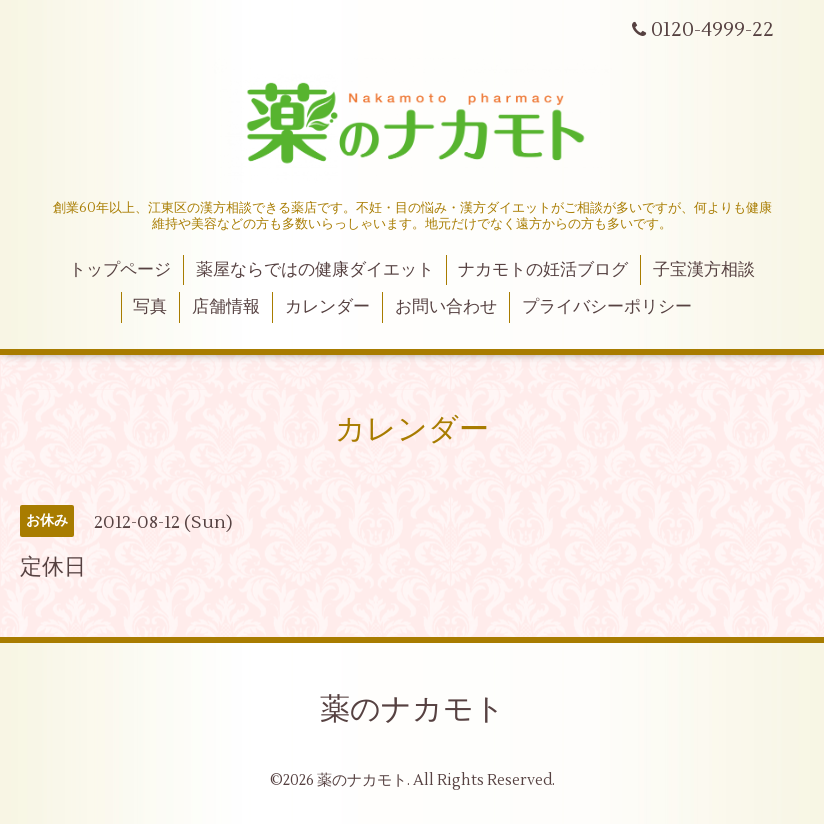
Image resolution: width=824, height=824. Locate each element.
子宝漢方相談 (704, 270)
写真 (150, 307)
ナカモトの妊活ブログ (543, 270)
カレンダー (327, 307)
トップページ (120, 270)
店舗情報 (226, 307)
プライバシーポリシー (607, 307)
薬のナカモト (412, 709)
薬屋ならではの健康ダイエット (315, 270)
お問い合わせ (446, 307)
